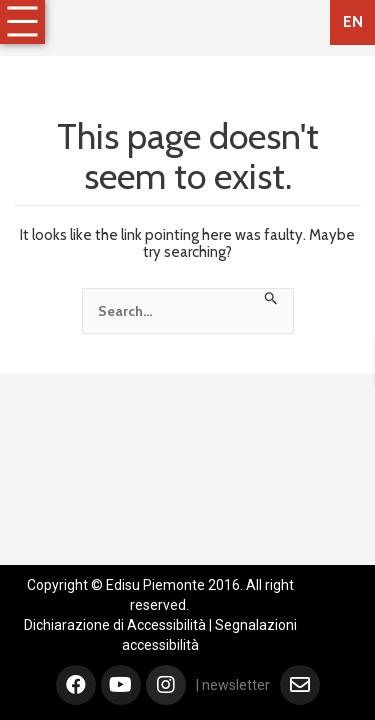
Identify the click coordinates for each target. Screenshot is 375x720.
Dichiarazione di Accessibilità (115, 625)
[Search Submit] (271, 296)
